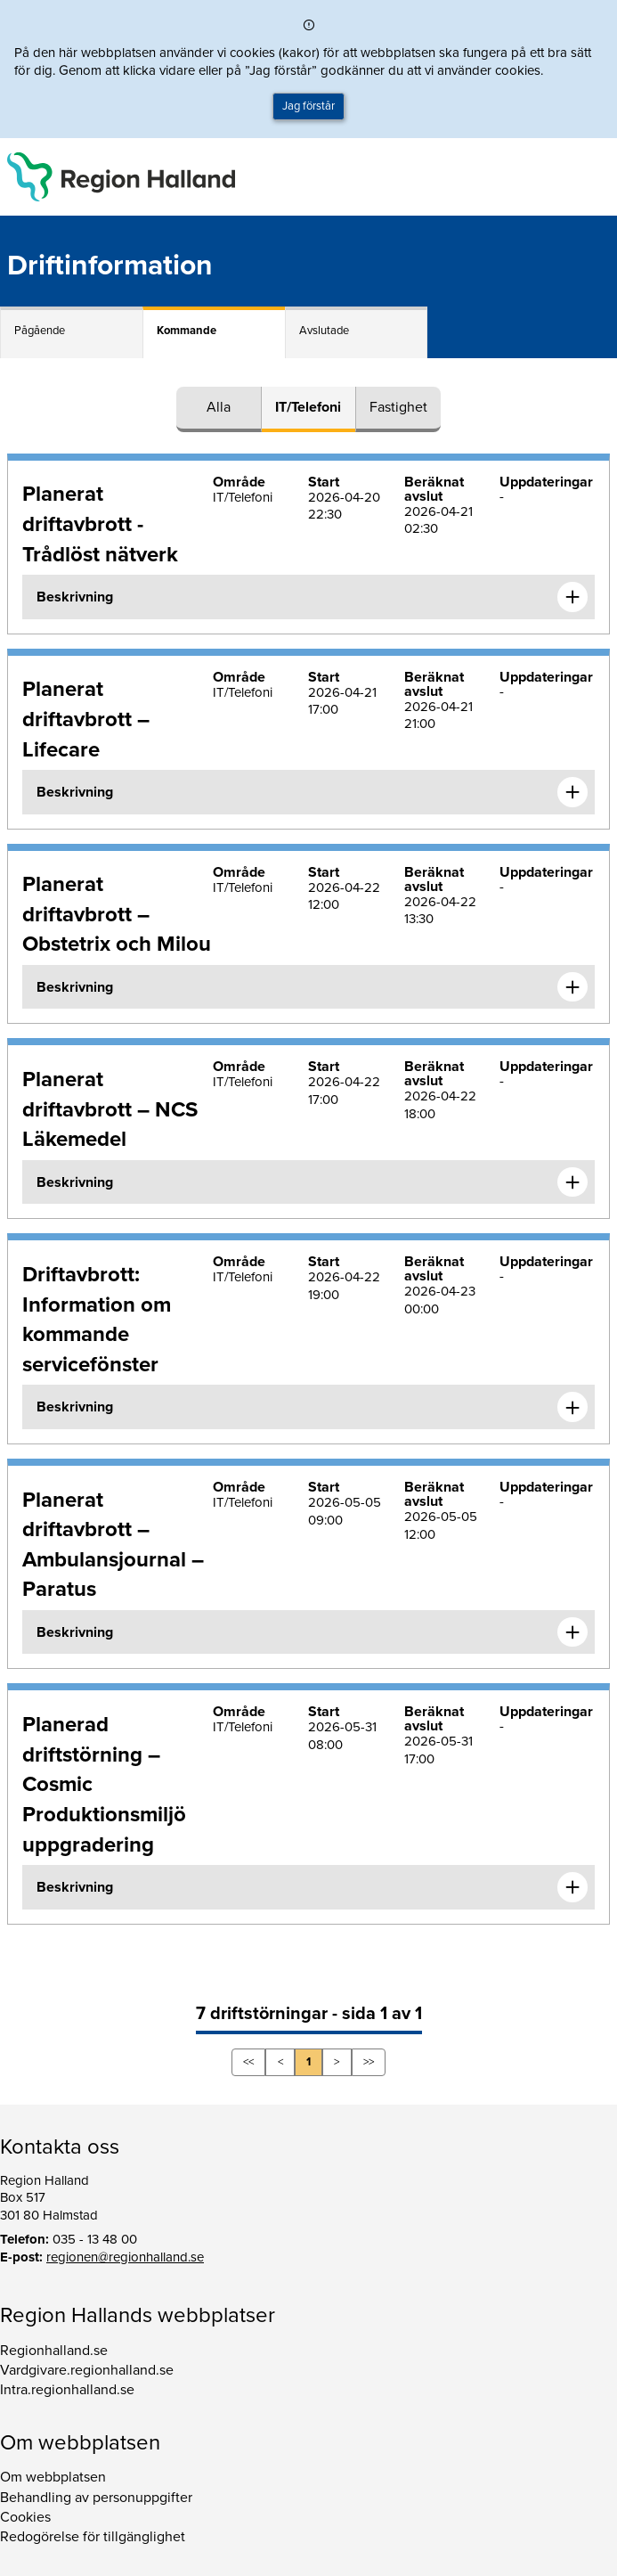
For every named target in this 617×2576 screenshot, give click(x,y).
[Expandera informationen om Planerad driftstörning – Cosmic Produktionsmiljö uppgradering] (572, 1887)
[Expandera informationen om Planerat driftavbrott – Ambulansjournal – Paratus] (572, 1632)
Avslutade (324, 330)
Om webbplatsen (53, 2477)
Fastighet (398, 407)
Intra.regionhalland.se (67, 2390)
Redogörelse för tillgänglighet (92, 2537)
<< (248, 2062)
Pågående (39, 330)
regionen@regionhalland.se (125, 2257)
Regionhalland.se (54, 2350)
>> (368, 2062)
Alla (219, 407)
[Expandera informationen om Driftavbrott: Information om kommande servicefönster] (572, 1407)
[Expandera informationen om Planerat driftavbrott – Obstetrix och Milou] (572, 987)
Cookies (25, 2517)
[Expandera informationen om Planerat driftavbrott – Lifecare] (572, 792)
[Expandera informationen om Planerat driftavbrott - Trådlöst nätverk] (572, 597)
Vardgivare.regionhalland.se (87, 2370)
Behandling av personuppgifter (96, 2497)
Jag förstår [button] (308, 106)
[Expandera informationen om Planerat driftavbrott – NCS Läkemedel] (572, 1182)
